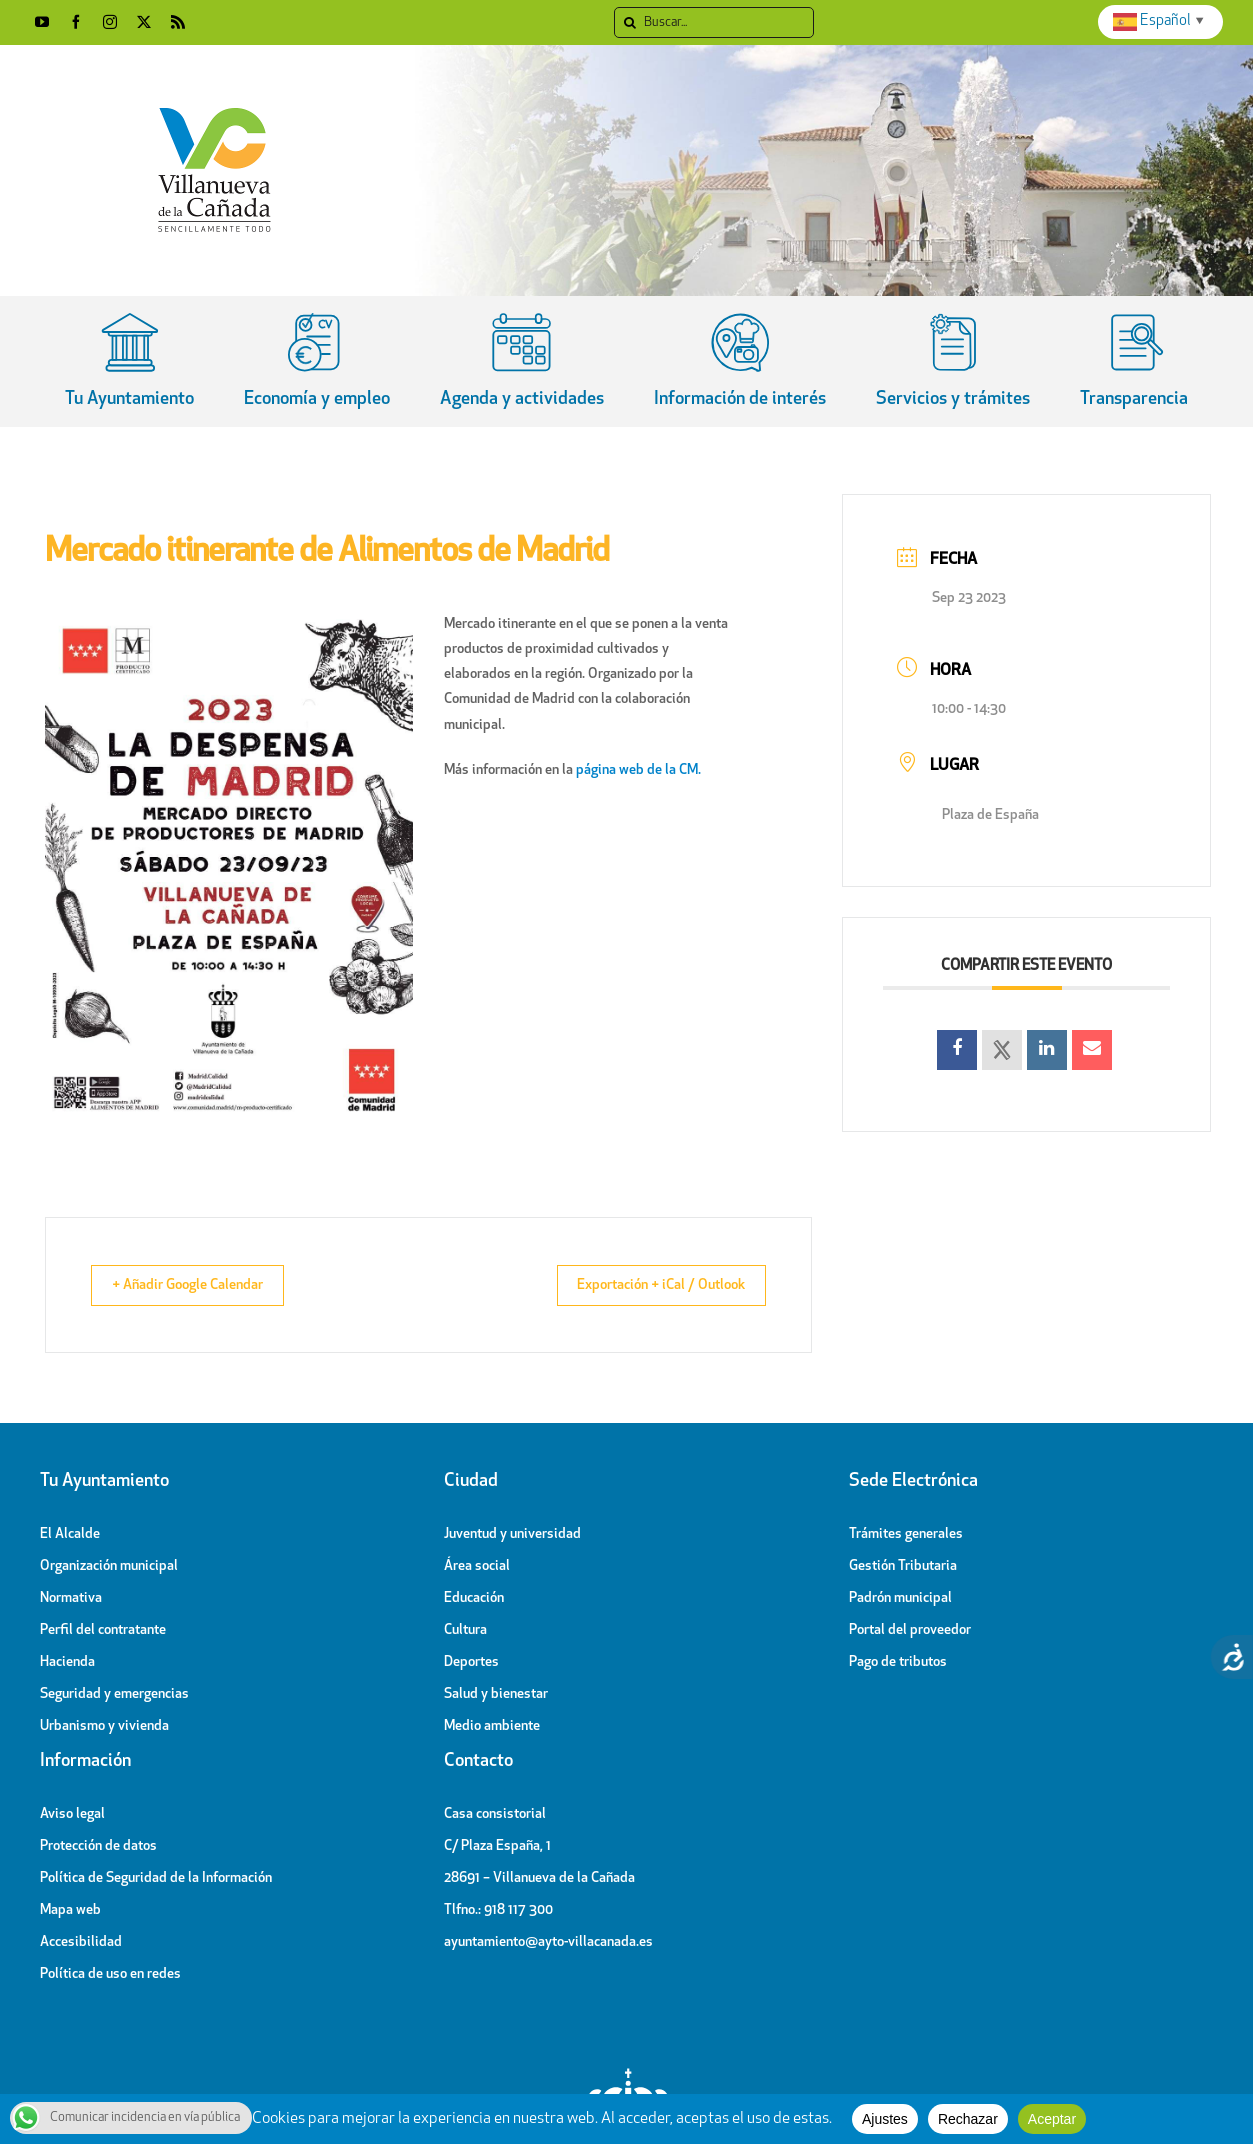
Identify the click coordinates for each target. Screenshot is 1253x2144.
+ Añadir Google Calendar (201, 1285)
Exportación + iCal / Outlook (646, 1285)
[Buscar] (714, 22)
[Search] (629, 22)
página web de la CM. (638, 770)
